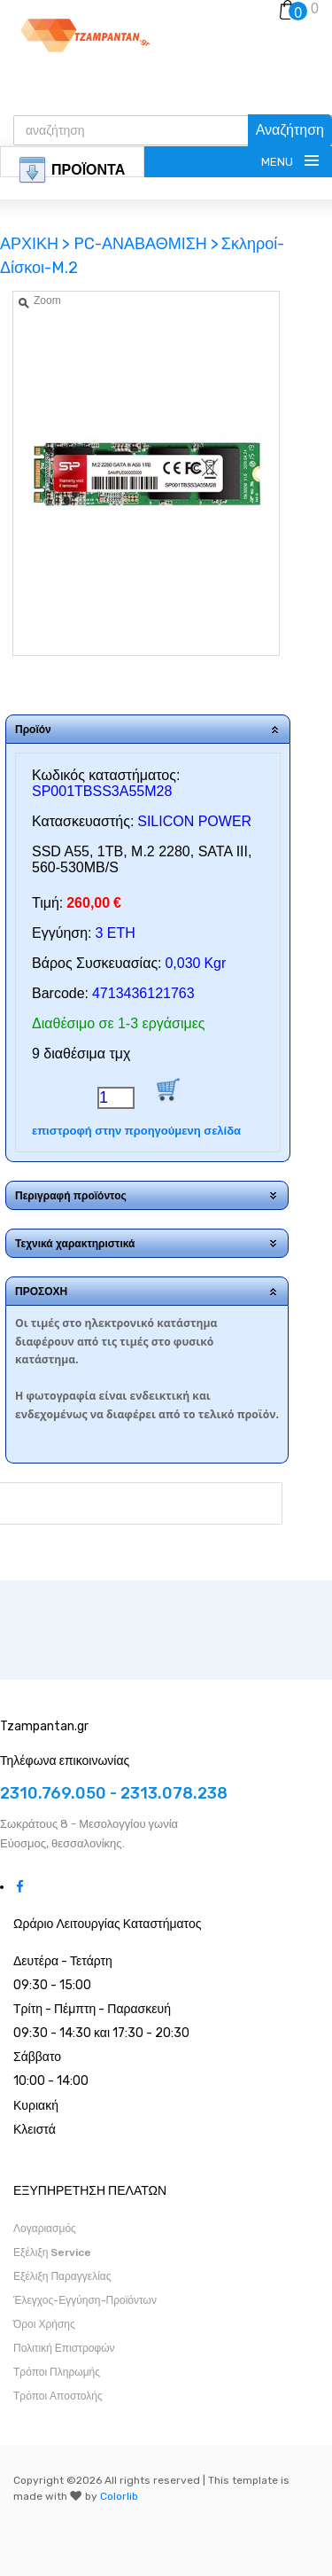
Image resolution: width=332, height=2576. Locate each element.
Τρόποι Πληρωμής (56, 2372)
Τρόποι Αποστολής (58, 2396)
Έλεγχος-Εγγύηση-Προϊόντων (85, 2300)
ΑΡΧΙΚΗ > (36, 244)
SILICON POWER (194, 821)
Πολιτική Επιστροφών (64, 2348)
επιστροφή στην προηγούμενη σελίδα (136, 1130)
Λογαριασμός (44, 2228)
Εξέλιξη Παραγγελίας (62, 2276)
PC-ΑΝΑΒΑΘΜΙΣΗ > (146, 244)
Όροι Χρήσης (44, 2324)
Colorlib (119, 2496)
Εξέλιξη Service (52, 2252)
